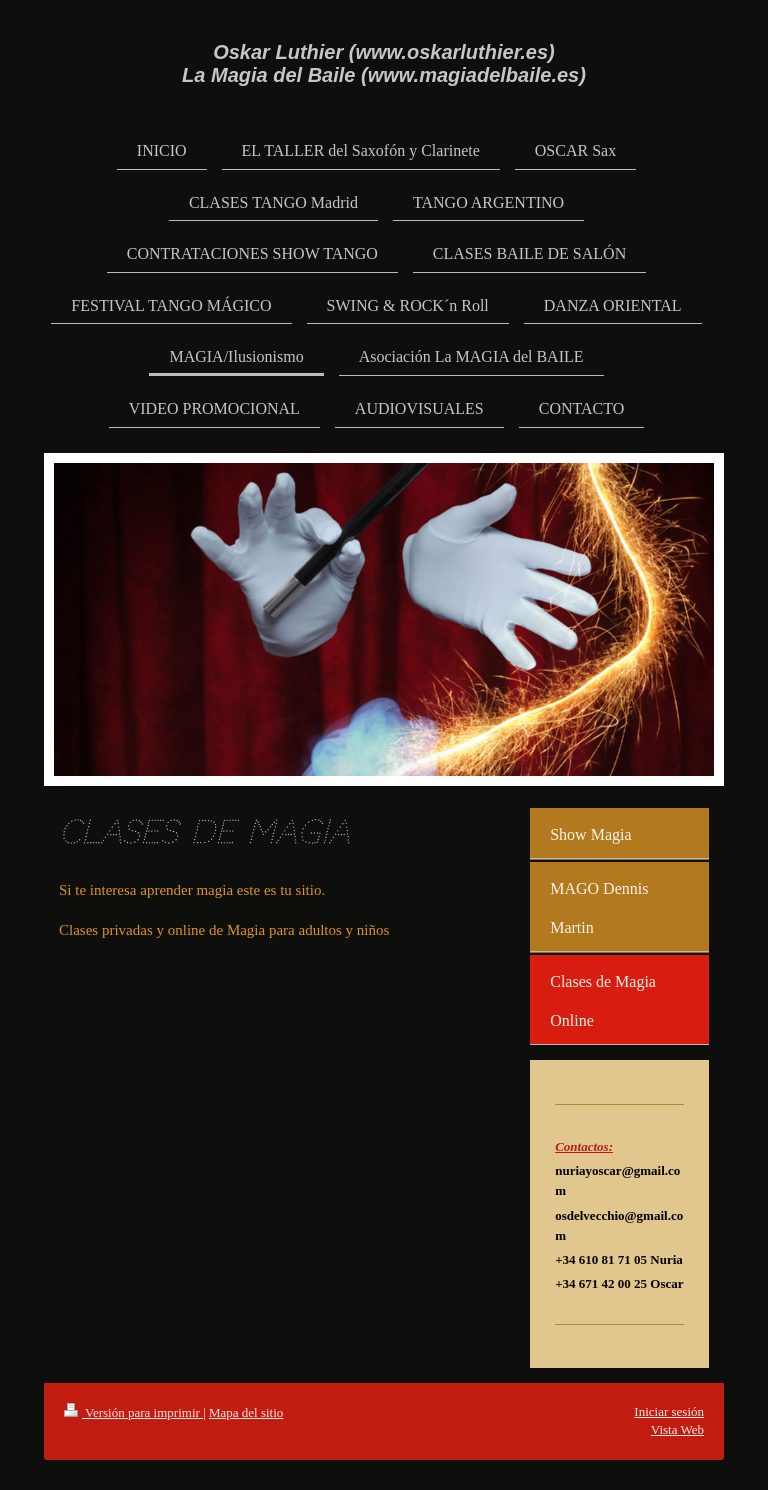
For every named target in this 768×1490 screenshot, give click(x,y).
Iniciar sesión (669, 1411)
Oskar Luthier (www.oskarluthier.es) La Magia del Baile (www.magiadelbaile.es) (384, 63)
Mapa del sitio (246, 1412)
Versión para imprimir (133, 1412)
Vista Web (677, 1429)
